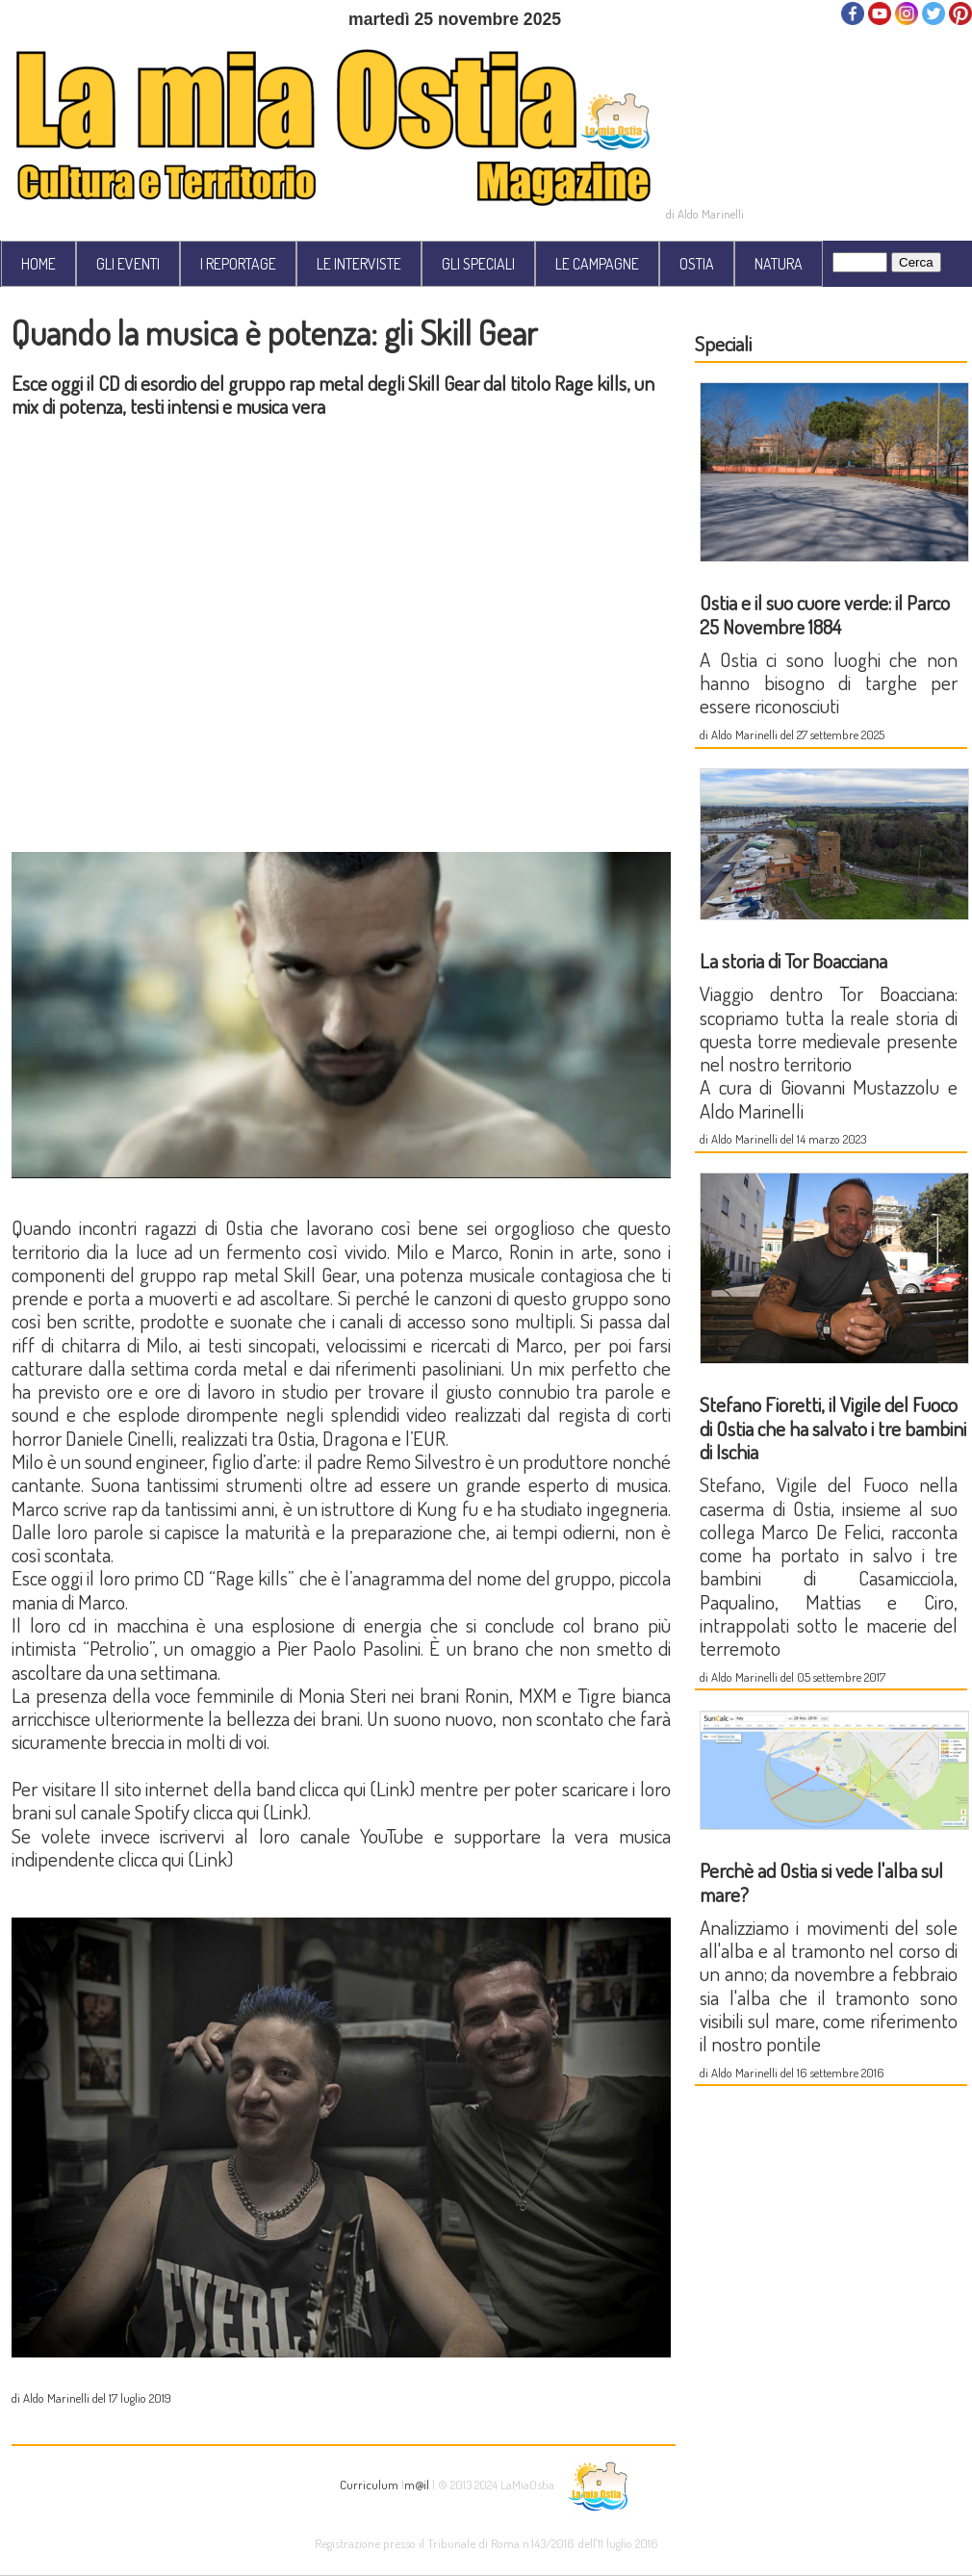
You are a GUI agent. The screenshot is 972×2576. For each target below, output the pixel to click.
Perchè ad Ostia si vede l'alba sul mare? (821, 1881)
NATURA (779, 263)
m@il (416, 2484)
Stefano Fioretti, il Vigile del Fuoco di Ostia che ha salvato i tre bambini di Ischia (833, 1427)
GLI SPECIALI (478, 263)
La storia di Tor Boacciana (793, 960)
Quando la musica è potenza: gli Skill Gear (275, 332)
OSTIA (696, 263)
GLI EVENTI (128, 263)
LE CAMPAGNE (597, 263)
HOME (38, 263)
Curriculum (369, 2484)
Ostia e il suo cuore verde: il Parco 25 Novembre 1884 (825, 613)
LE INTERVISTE (359, 263)
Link (392, 1788)
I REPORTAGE (238, 263)
